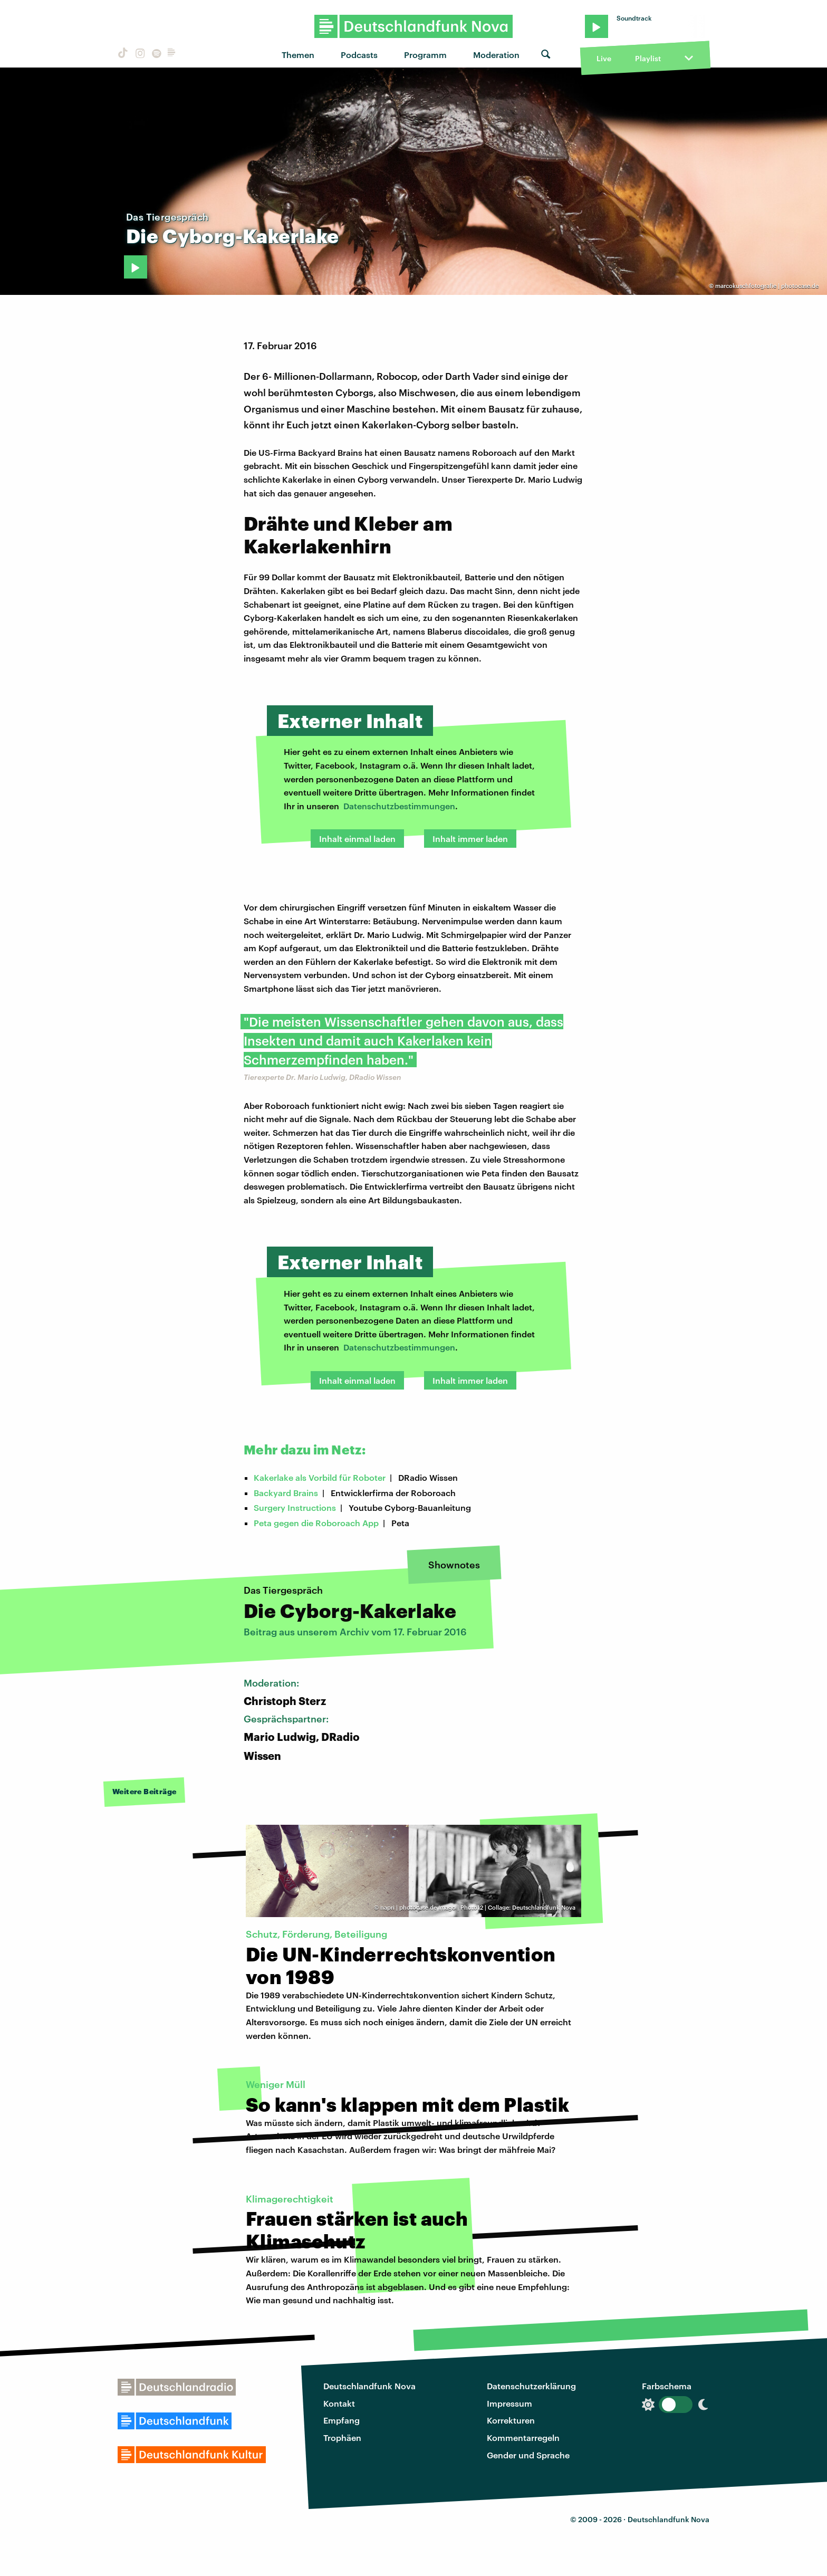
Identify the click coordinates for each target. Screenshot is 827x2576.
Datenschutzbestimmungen (399, 806)
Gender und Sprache (528, 2455)
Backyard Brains (286, 1493)
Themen (298, 55)
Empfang (341, 2420)
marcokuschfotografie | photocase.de (767, 285)
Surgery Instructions (295, 1507)
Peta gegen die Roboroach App (316, 1523)
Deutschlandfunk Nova (369, 2386)
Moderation (496, 55)
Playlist (648, 58)
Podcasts (359, 55)
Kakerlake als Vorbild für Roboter (320, 1477)
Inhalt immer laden (470, 839)
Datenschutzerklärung (531, 2386)
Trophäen (342, 2438)
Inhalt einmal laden (357, 839)
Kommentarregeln (523, 2438)
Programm (425, 55)
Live (604, 58)
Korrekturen (511, 2420)
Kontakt (339, 2403)
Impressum (509, 2403)
